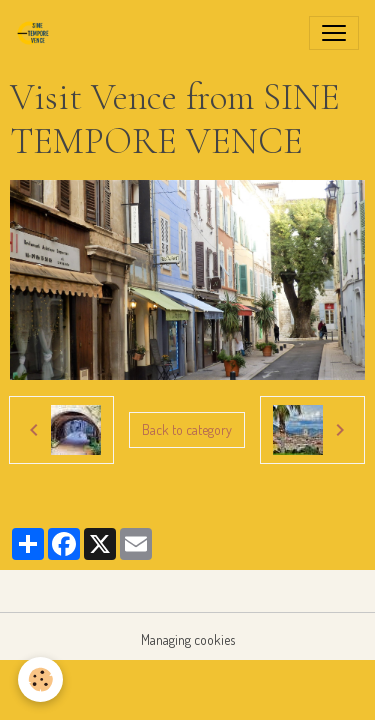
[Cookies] (40, 679)
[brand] (37, 33)
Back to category (187, 429)
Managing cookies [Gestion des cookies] (188, 639)
